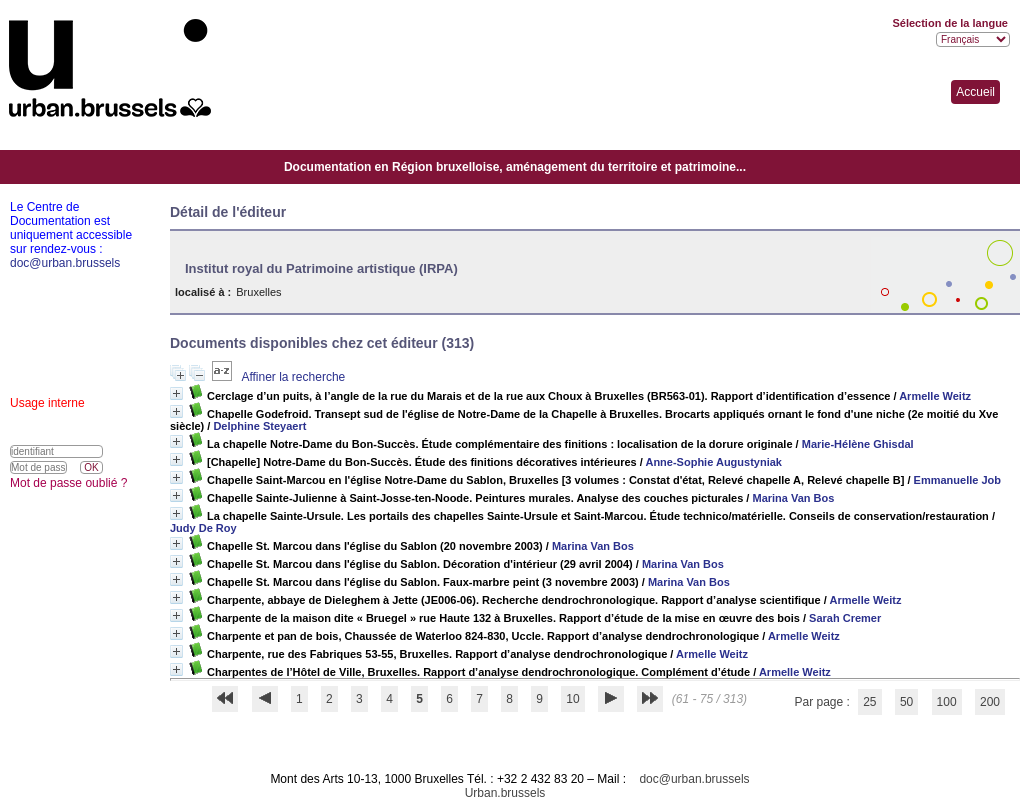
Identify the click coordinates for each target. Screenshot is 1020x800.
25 (869, 702)
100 (947, 702)
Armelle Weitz (935, 396)
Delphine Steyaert (259, 426)
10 (572, 699)
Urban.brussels (505, 793)
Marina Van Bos (793, 498)
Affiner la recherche (293, 377)
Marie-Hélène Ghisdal (858, 444)
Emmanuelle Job (957, 480)
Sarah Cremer (845, 618)
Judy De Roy (203, 528)
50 (906, 702)
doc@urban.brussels (694, 779)
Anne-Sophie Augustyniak (713, 462)
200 (990, 702)
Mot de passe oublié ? (68, 483)
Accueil (975, 92)
